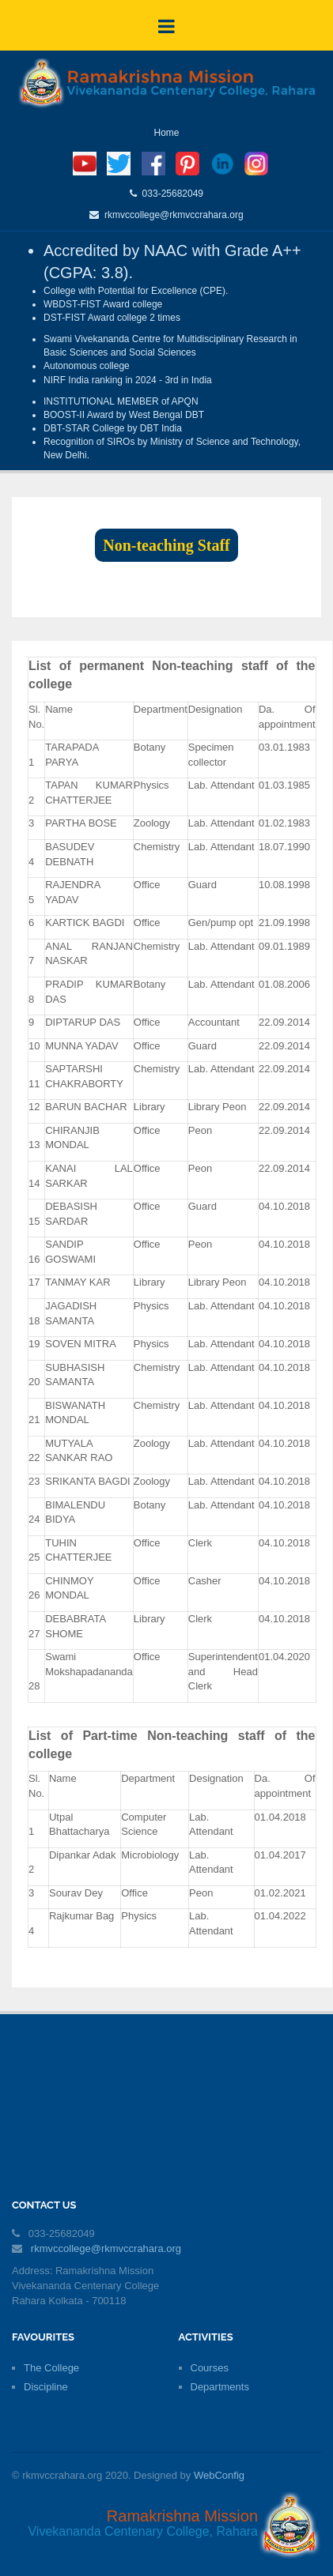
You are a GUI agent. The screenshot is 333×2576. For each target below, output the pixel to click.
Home (166, 132)
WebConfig (219, 2475)
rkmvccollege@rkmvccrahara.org (171, 214)
